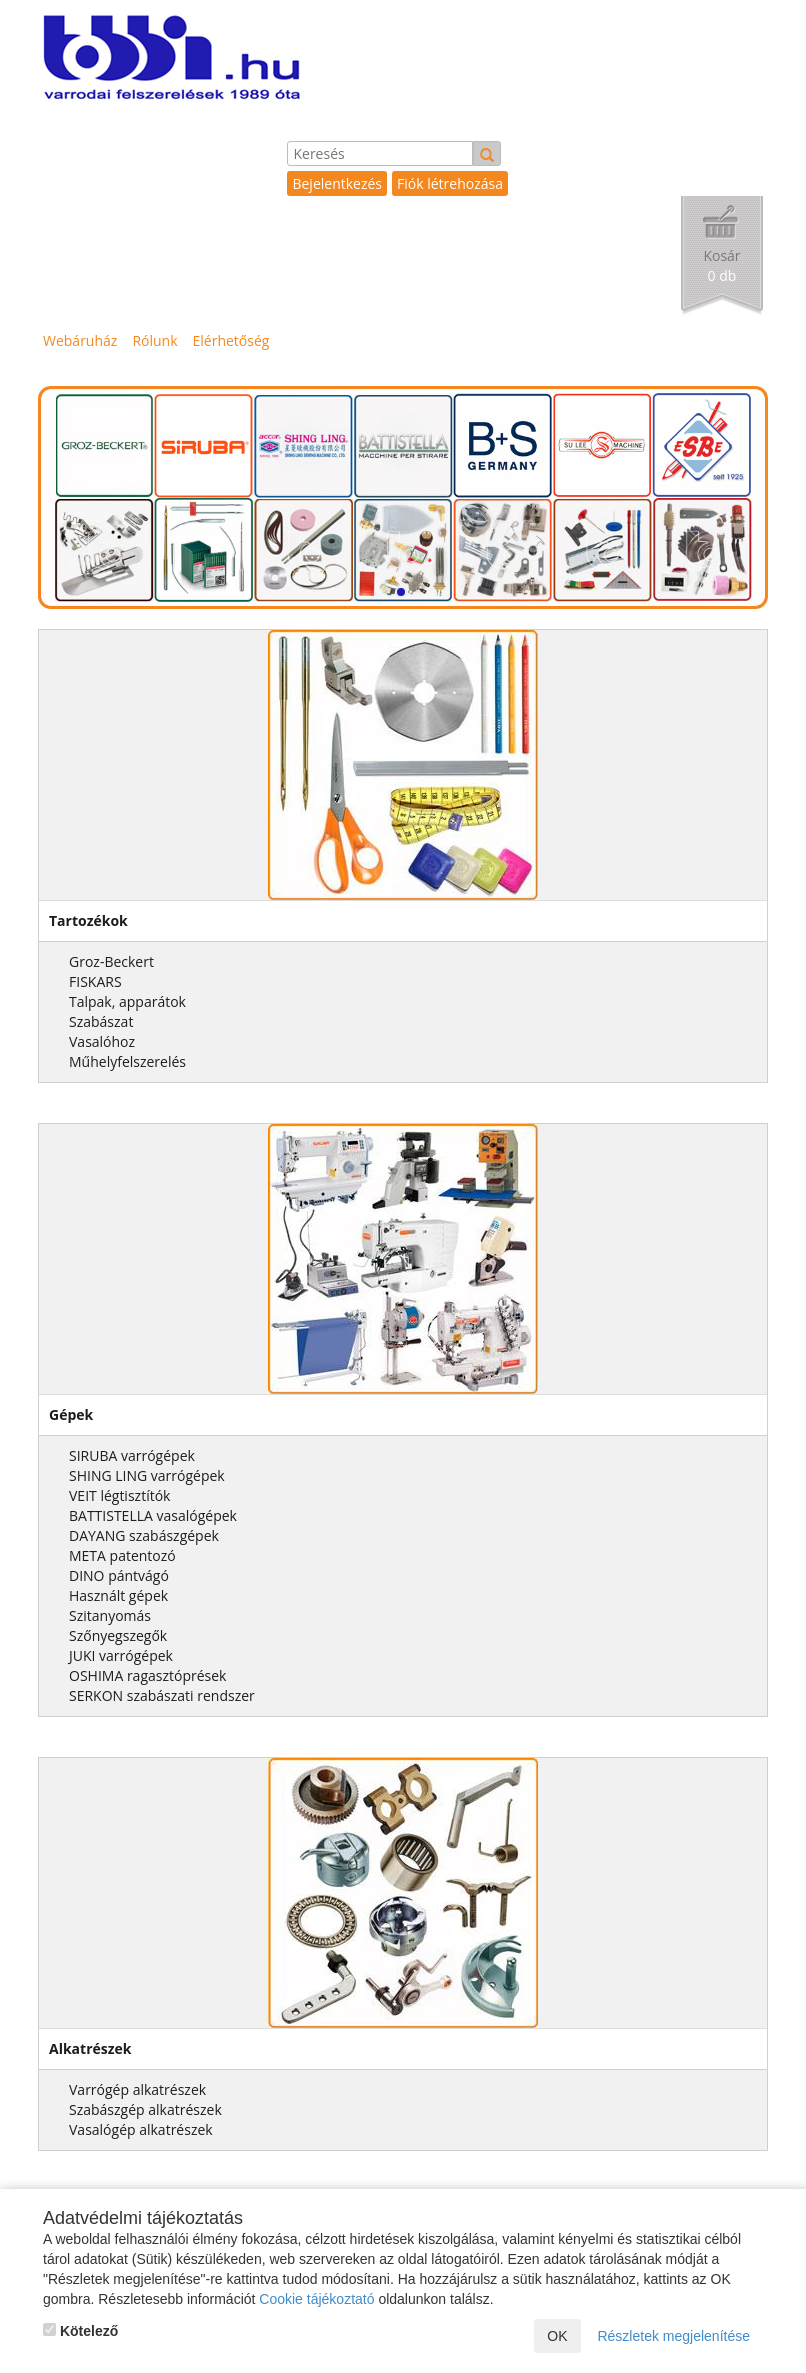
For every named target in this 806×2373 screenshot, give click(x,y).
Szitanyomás (110, 1615)
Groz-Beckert (111, 961)
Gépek (71, 1414)
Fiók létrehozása (450, 183)
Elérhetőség (231, 340)
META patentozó (122, 1555)
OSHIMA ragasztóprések (147, 1675)
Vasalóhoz (102, 1041)
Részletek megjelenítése (673, 2336)
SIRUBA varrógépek (132, 1455)
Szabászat (101, 1021)
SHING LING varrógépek (147, 1475)
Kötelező (80, 2331)
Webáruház (80, 340)
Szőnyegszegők (118, 1635)
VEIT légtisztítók (119, 1495)
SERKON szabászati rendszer (162, 1695)
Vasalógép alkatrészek (141, 2129)
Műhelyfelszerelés (127, 1061)
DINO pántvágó (119, 1575)
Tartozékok (88, 920)
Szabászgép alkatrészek (145, 2109)
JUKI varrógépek (121, 1655)
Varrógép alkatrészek (137, 2089)
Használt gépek (118, 1595)
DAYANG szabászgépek (144, 1535)
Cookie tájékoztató (316, 2299)
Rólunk (154, 340)
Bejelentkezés (337, 183)
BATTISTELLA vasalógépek (153, 1515)
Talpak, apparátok (127, 1001)
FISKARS (95, 981)
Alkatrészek (90, 2048)
